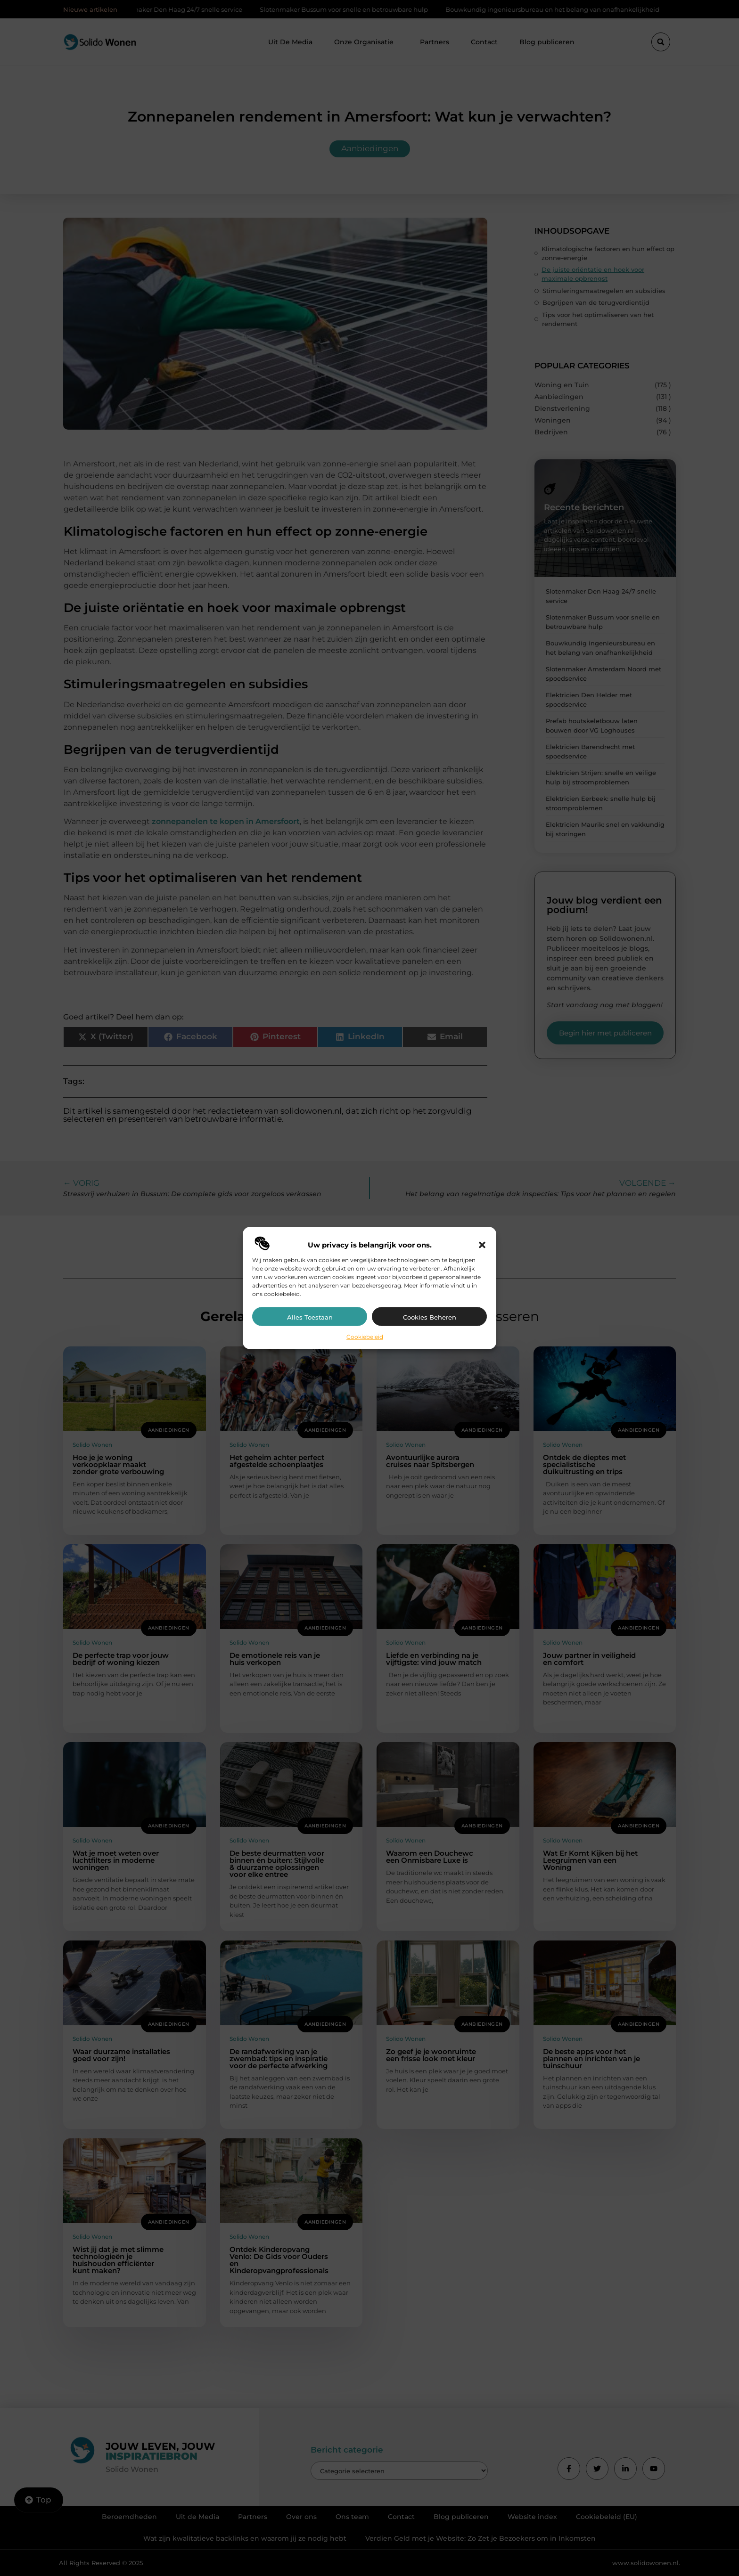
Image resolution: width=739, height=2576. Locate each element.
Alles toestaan (310, 1317)
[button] (482, 1244)
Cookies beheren (429, 1317)
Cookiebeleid (364, 1336)
